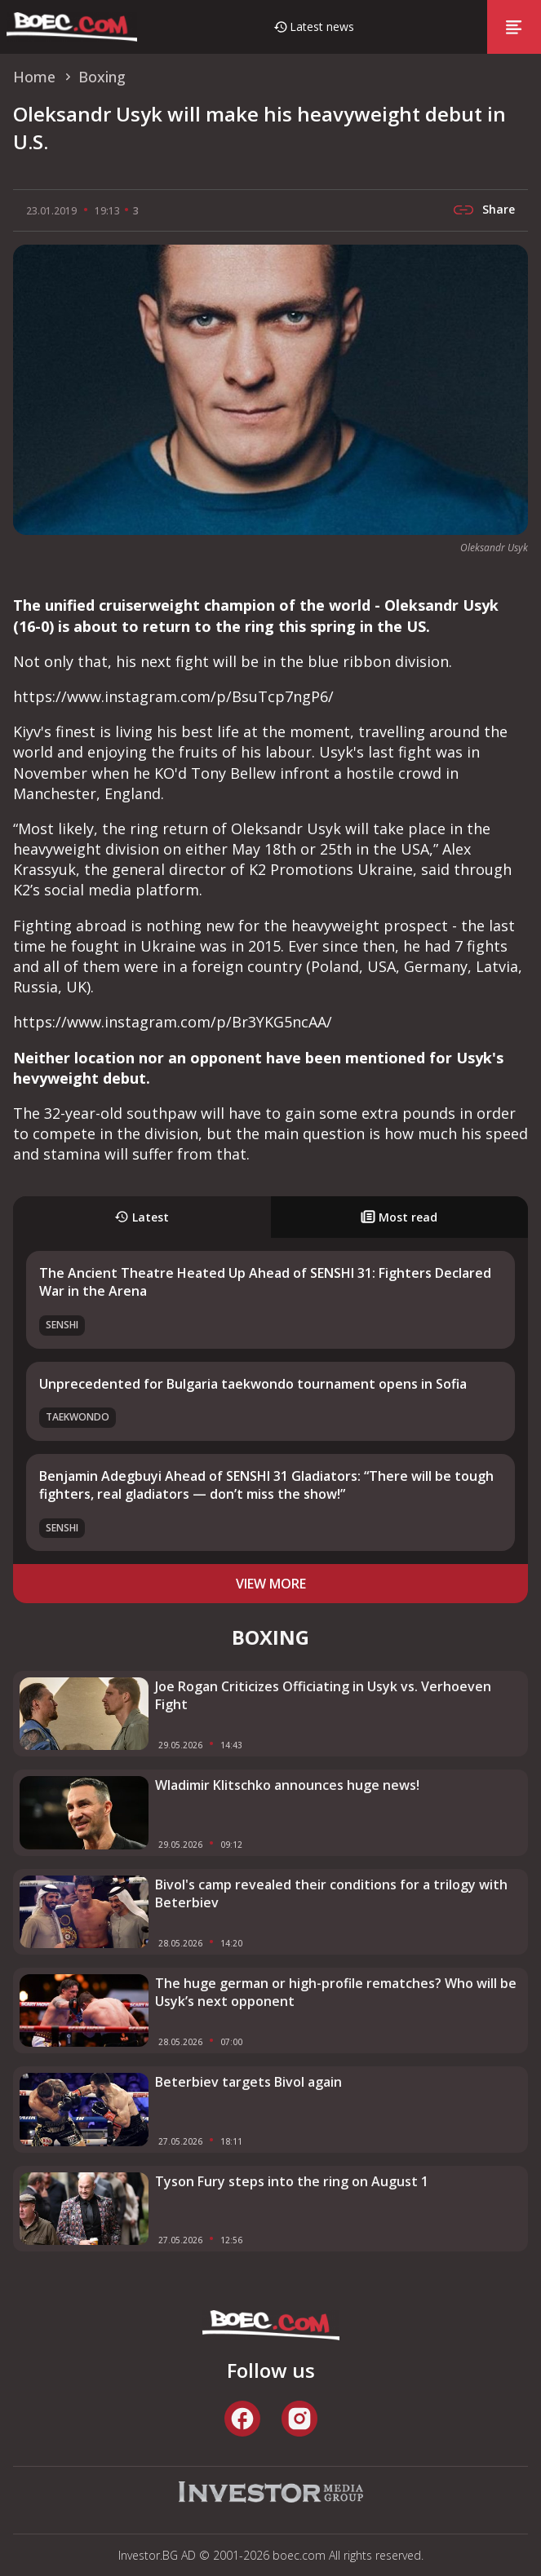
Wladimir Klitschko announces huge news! (287, 1785)
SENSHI (62, 1325)
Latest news (322, 26)
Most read (399, 1217)
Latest (141, 1217)
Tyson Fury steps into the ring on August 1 (291, 2181)
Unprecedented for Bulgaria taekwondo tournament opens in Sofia (253, 1384)
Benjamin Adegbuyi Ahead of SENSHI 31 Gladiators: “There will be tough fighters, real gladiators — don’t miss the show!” (266, 1485)
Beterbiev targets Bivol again (248, 2082)
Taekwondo (77, 1417)
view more (271, 1584)
